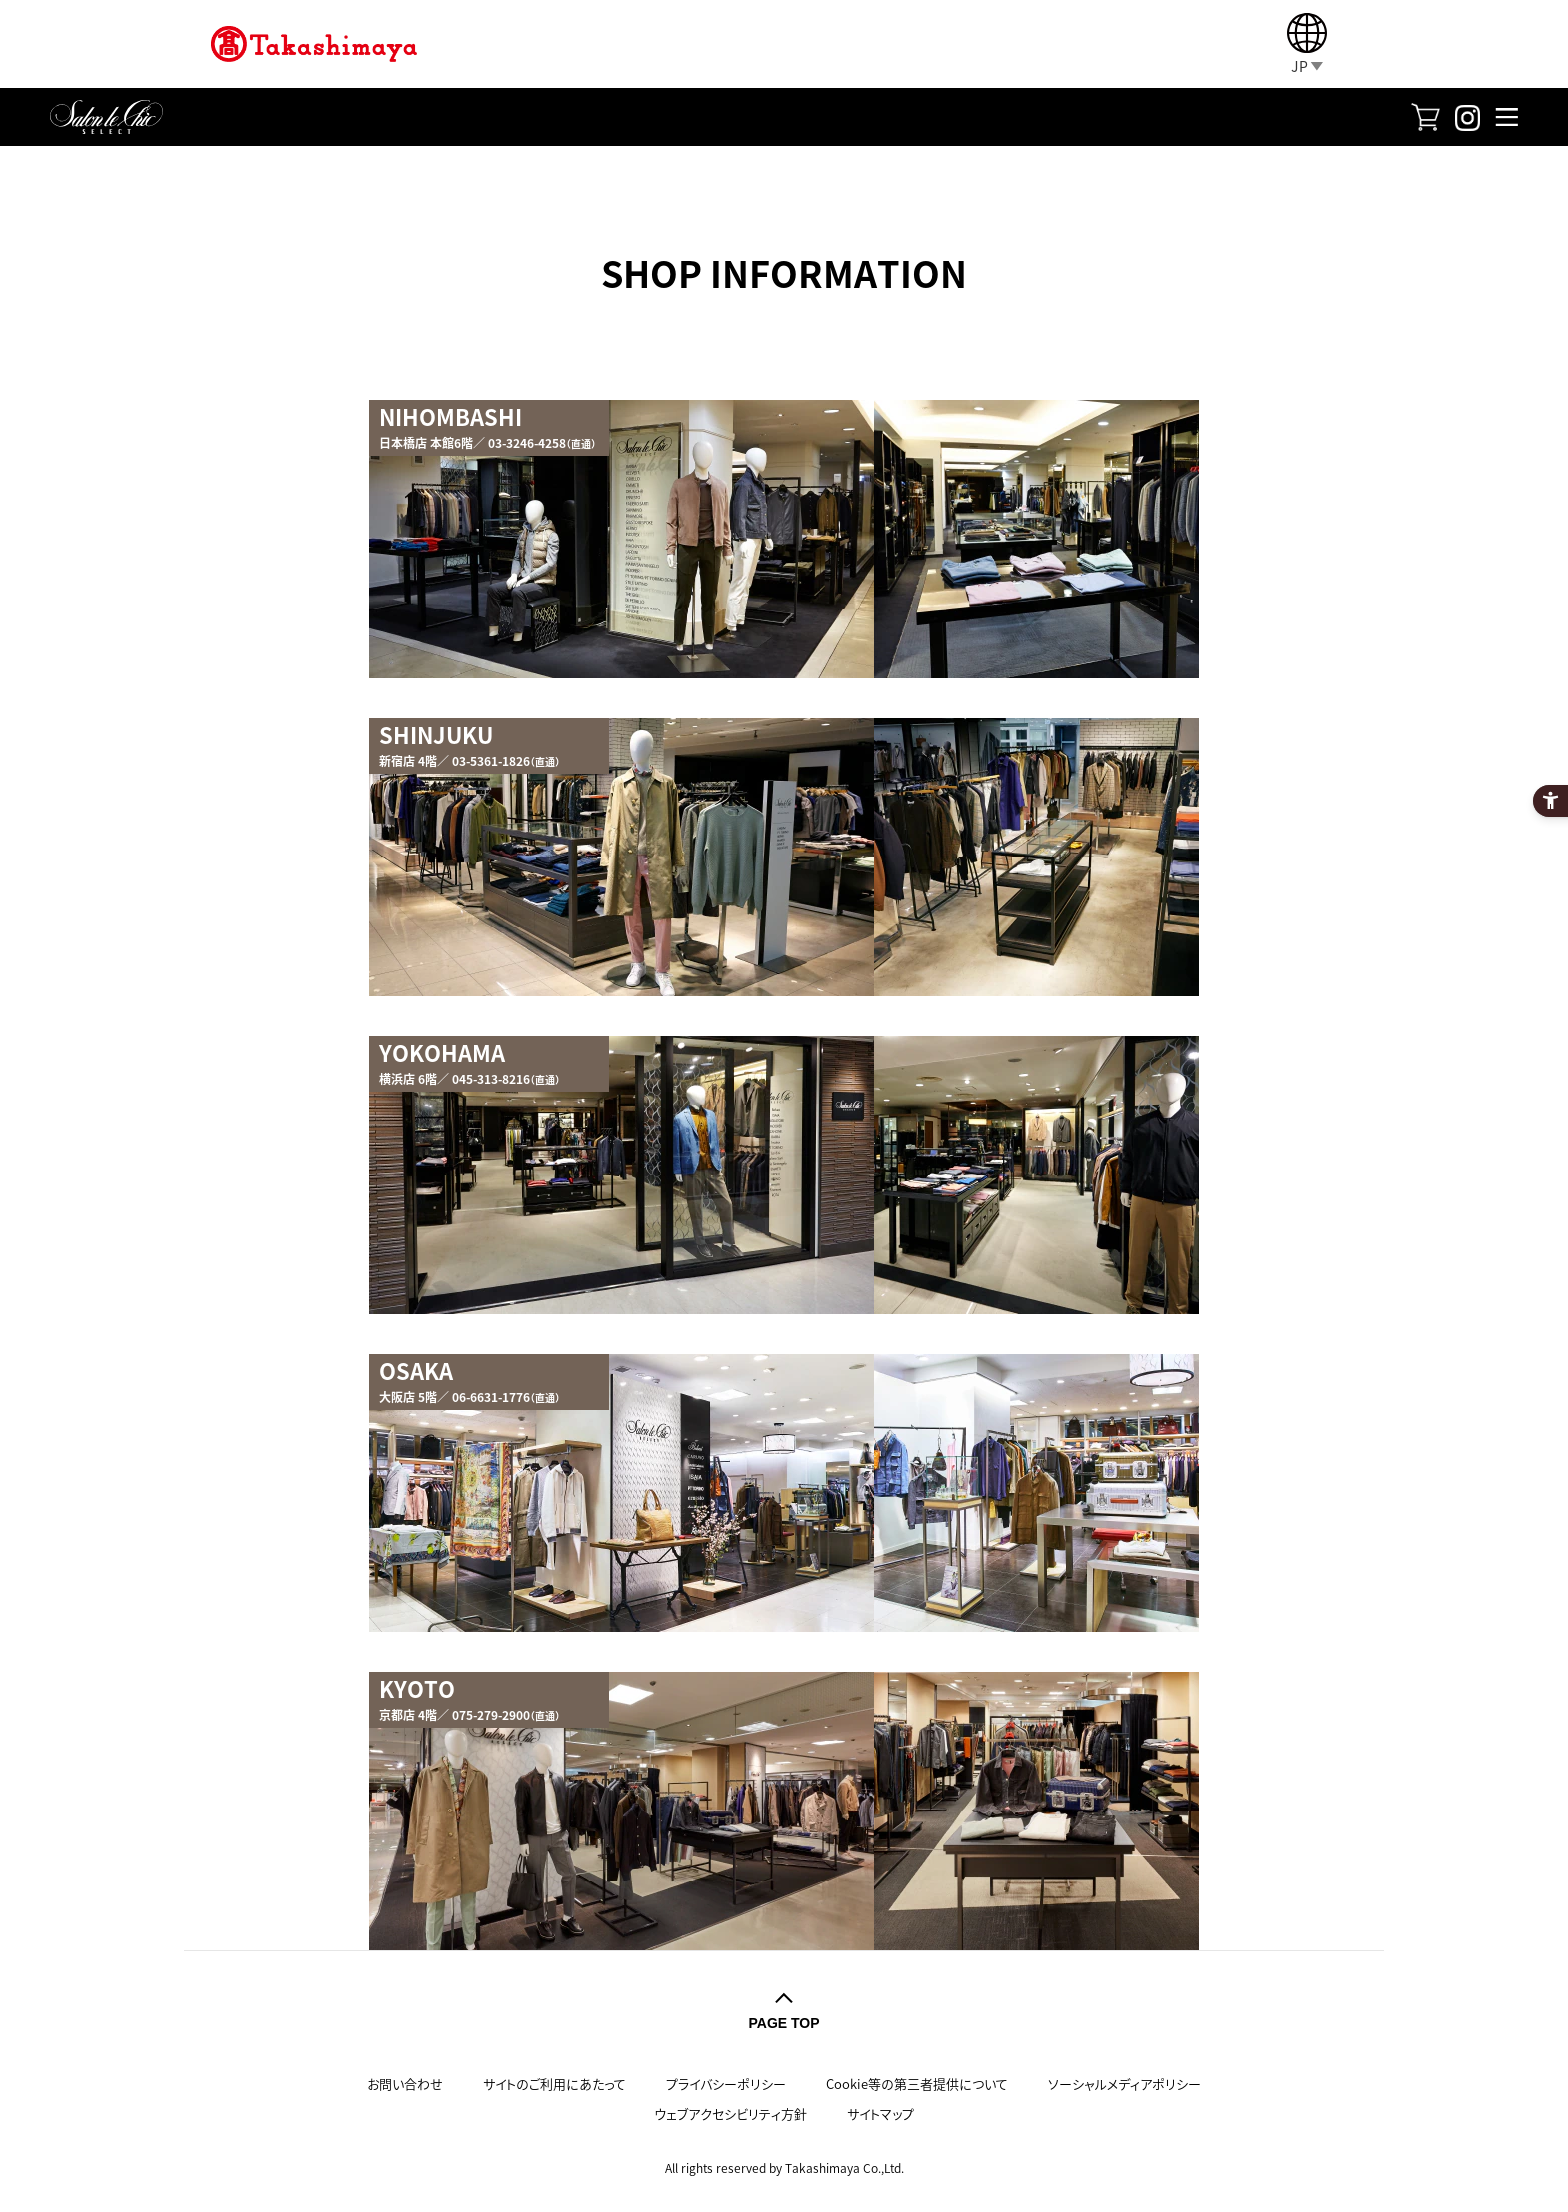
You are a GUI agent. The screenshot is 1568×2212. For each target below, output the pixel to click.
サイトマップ (880, 2113)
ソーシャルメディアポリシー (1124, 2083)
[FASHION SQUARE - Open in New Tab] (1425, 114)
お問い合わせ (405, 2083)
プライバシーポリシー (726, 2083)
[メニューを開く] (1506, 116)
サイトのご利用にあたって (554, 2083)
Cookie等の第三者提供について (917, 2083)
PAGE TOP (783, 2023)
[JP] (1307, 44)
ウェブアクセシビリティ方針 (730, 2113)
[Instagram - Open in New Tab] (1467, 115)
